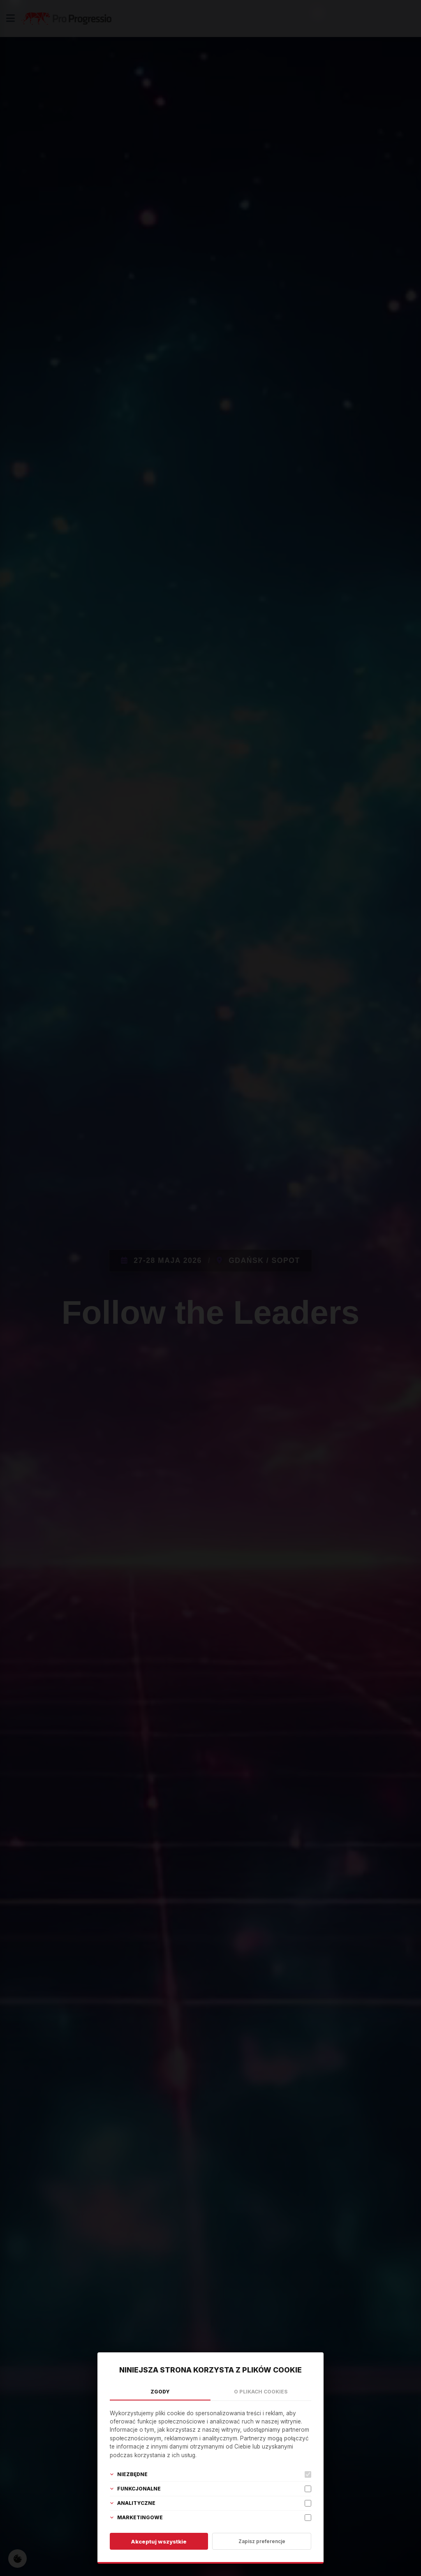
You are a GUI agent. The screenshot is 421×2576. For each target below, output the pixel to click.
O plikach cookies (261, 2392)
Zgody (160, 2392)
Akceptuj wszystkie (159, 2541)
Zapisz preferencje (261, 2541)
